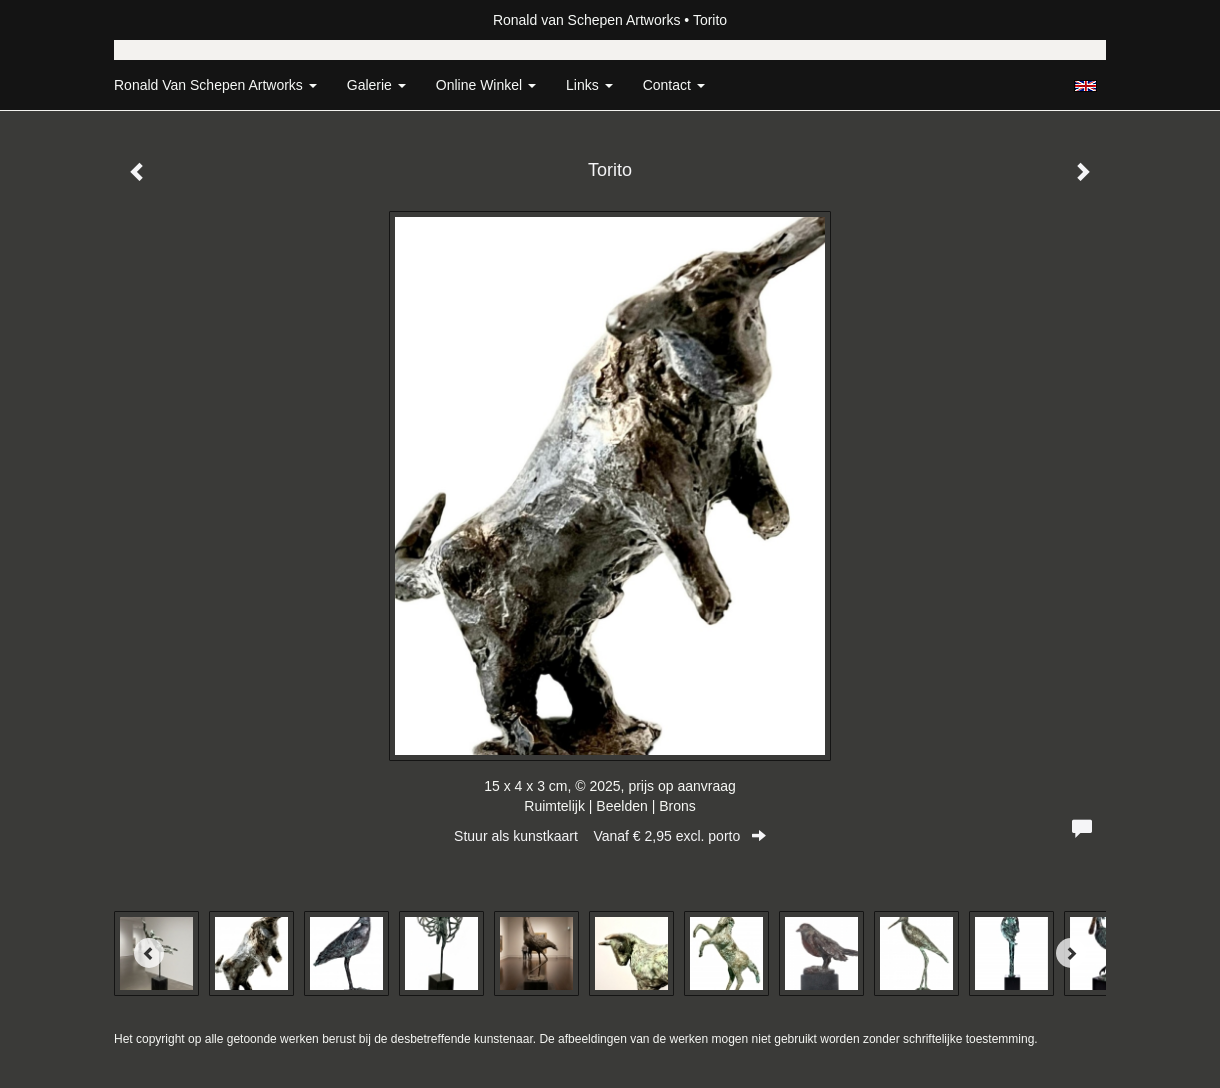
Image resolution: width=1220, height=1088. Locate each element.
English (1085, 86)
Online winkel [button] (486, 85)
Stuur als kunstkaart (610, 836)
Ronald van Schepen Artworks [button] (215, 85)
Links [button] (589, 85)
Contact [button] (674, 85)
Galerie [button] (376, 85)
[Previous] (149, 953)
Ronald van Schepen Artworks (587, 20)
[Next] (1071, 953)
